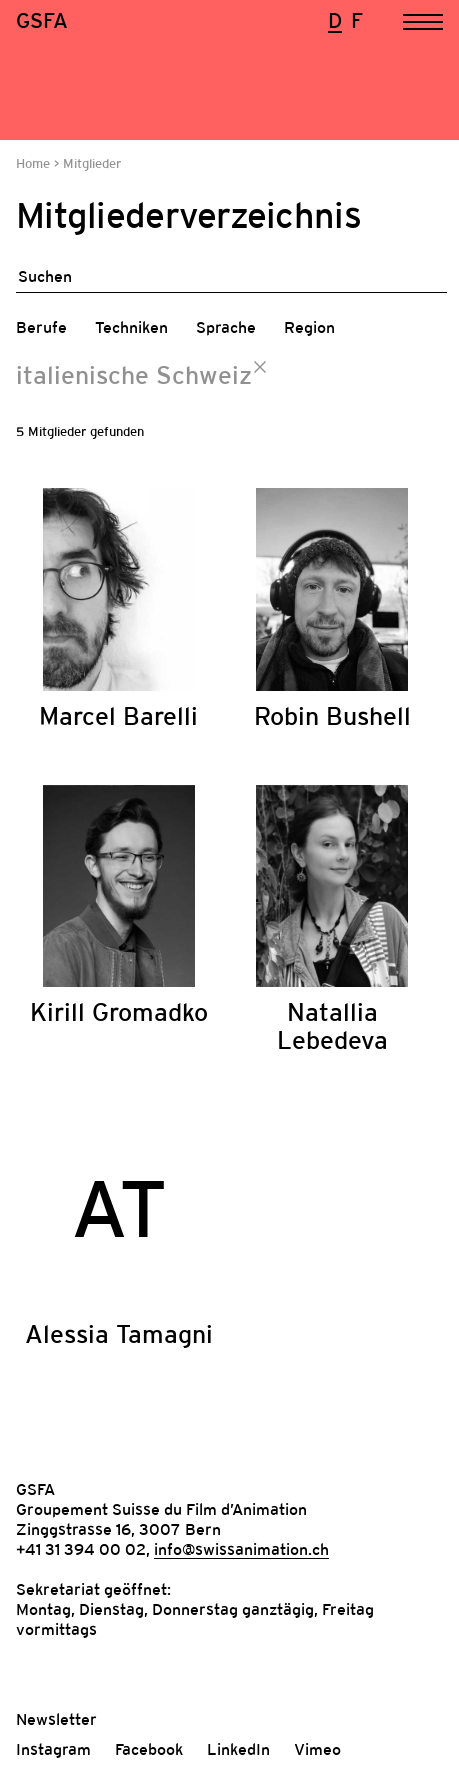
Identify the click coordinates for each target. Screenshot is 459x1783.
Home (35, 163)
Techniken (131, 327)
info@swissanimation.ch (241, 1549)
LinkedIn (238, 1749)
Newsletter (56, 1719)
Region (309, 327)
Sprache (226, 327)
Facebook (149, 1749)
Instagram (53, 1749)
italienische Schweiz (134, 375)
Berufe (41, 327)
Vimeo (317, 1749)
